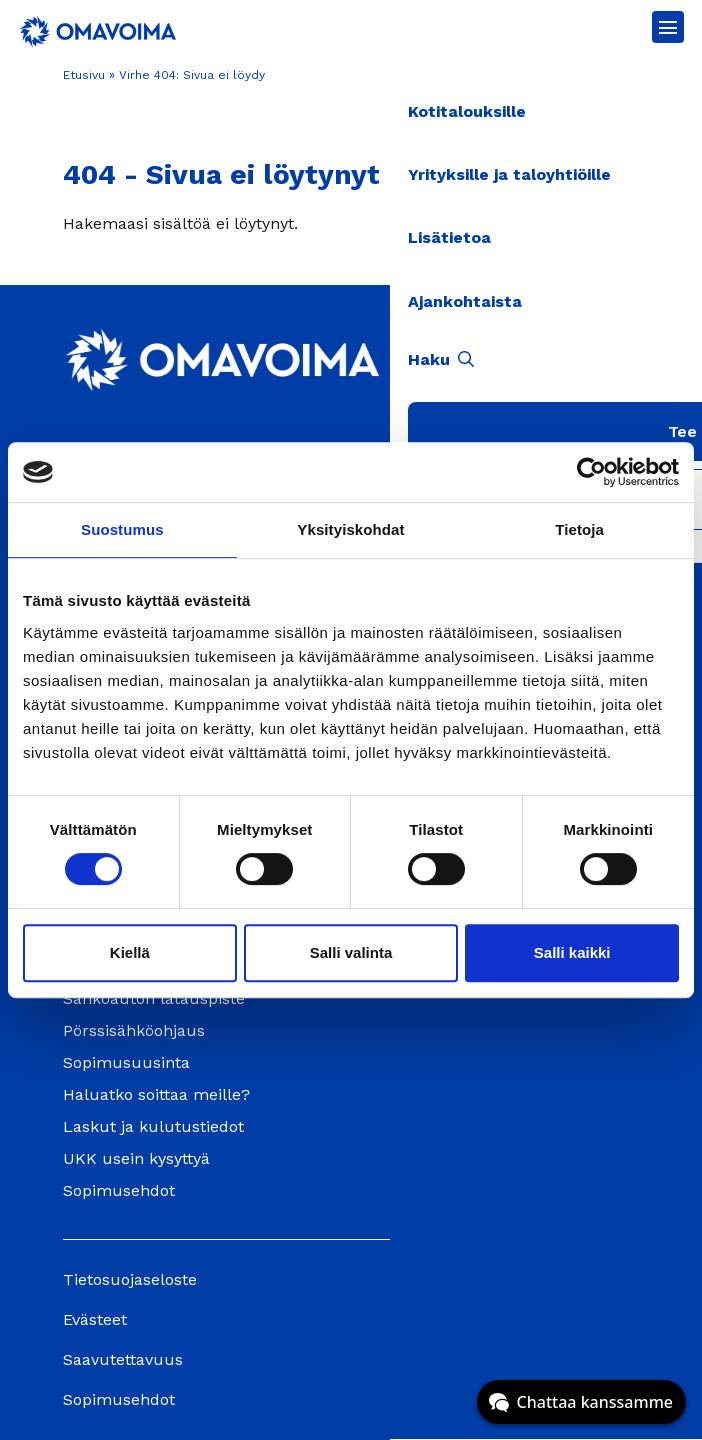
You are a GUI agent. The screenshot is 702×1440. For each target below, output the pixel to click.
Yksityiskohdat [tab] (350, 529)
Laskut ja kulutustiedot (153, 1126)
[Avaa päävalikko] (668, 27)
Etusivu (84, 75)
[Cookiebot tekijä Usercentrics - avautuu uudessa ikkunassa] (591, 472)
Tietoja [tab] (579, 529)
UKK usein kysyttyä (136, 1158)
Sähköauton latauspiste (154, 998)
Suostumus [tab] (122, 529)
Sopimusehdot (119, 1190)
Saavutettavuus (123, 1359)
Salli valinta (351, 952)
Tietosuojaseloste (130, 1279)
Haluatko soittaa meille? (156, 1094)
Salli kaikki (572, 952)
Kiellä (130, 952)
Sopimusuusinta (126, 1062)
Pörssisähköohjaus (134, 1030)
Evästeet (95, 1319)
